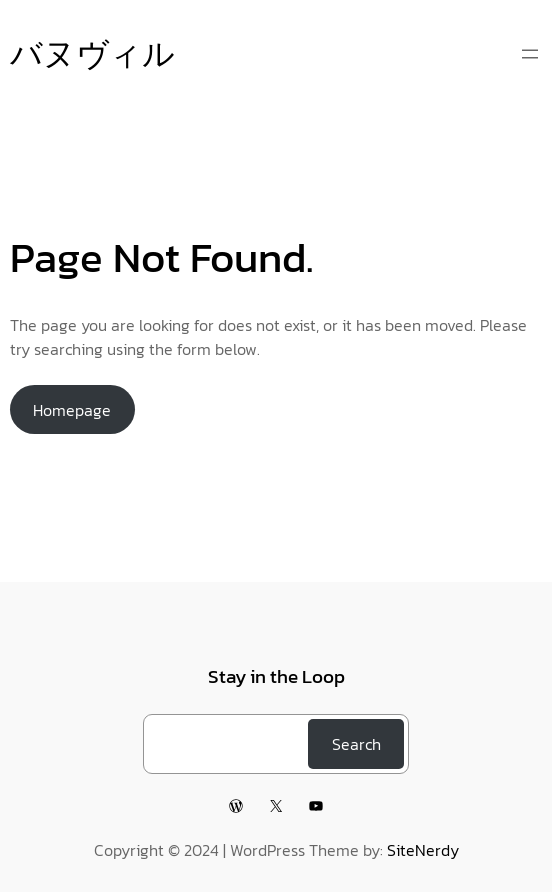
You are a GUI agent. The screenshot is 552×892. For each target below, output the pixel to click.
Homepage (72, 410)
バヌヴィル (92, 54)
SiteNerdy (423, 850)
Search (356, 744)
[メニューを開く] (530, 54)
